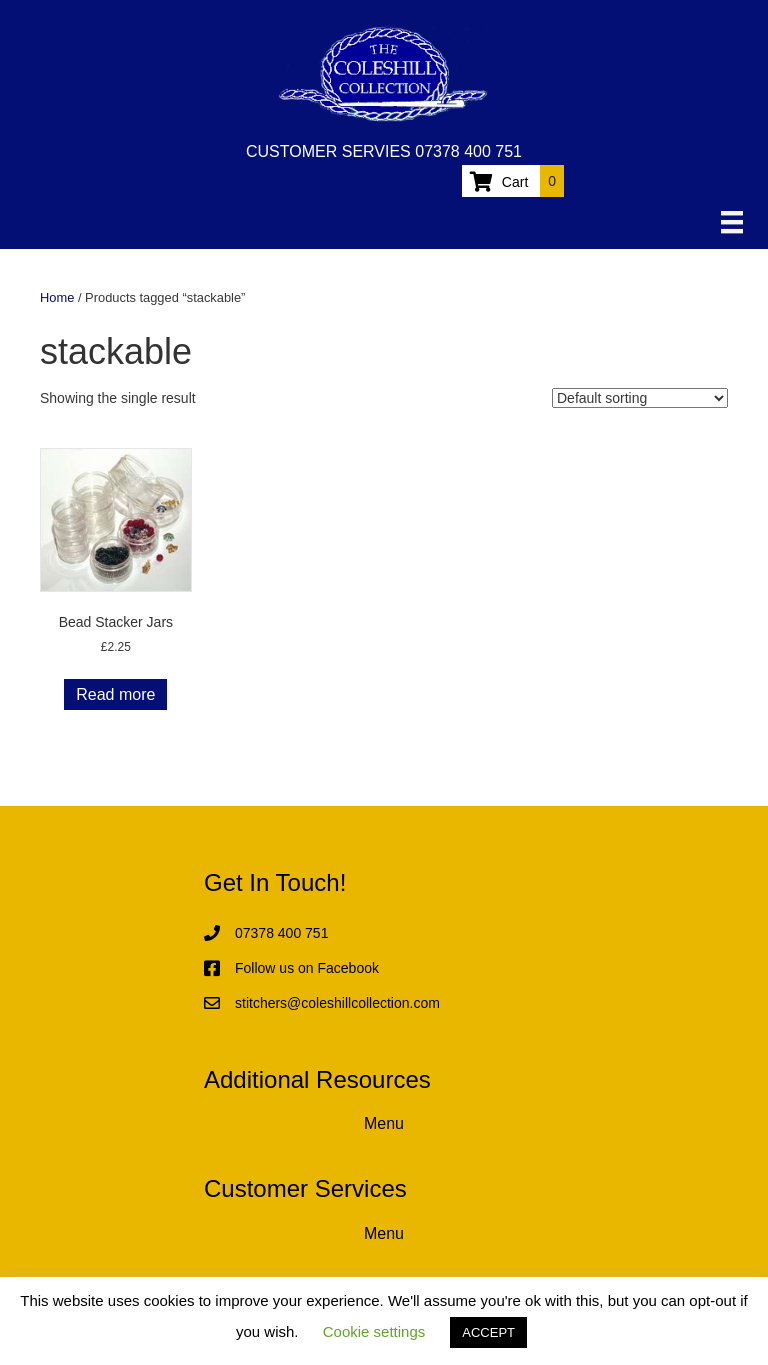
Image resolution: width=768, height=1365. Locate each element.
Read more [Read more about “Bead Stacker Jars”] (115, 694)
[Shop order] (640, 398)
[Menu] (732, 222)
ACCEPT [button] (488, 1332)
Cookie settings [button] (374, 1331)
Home (57, 297)
